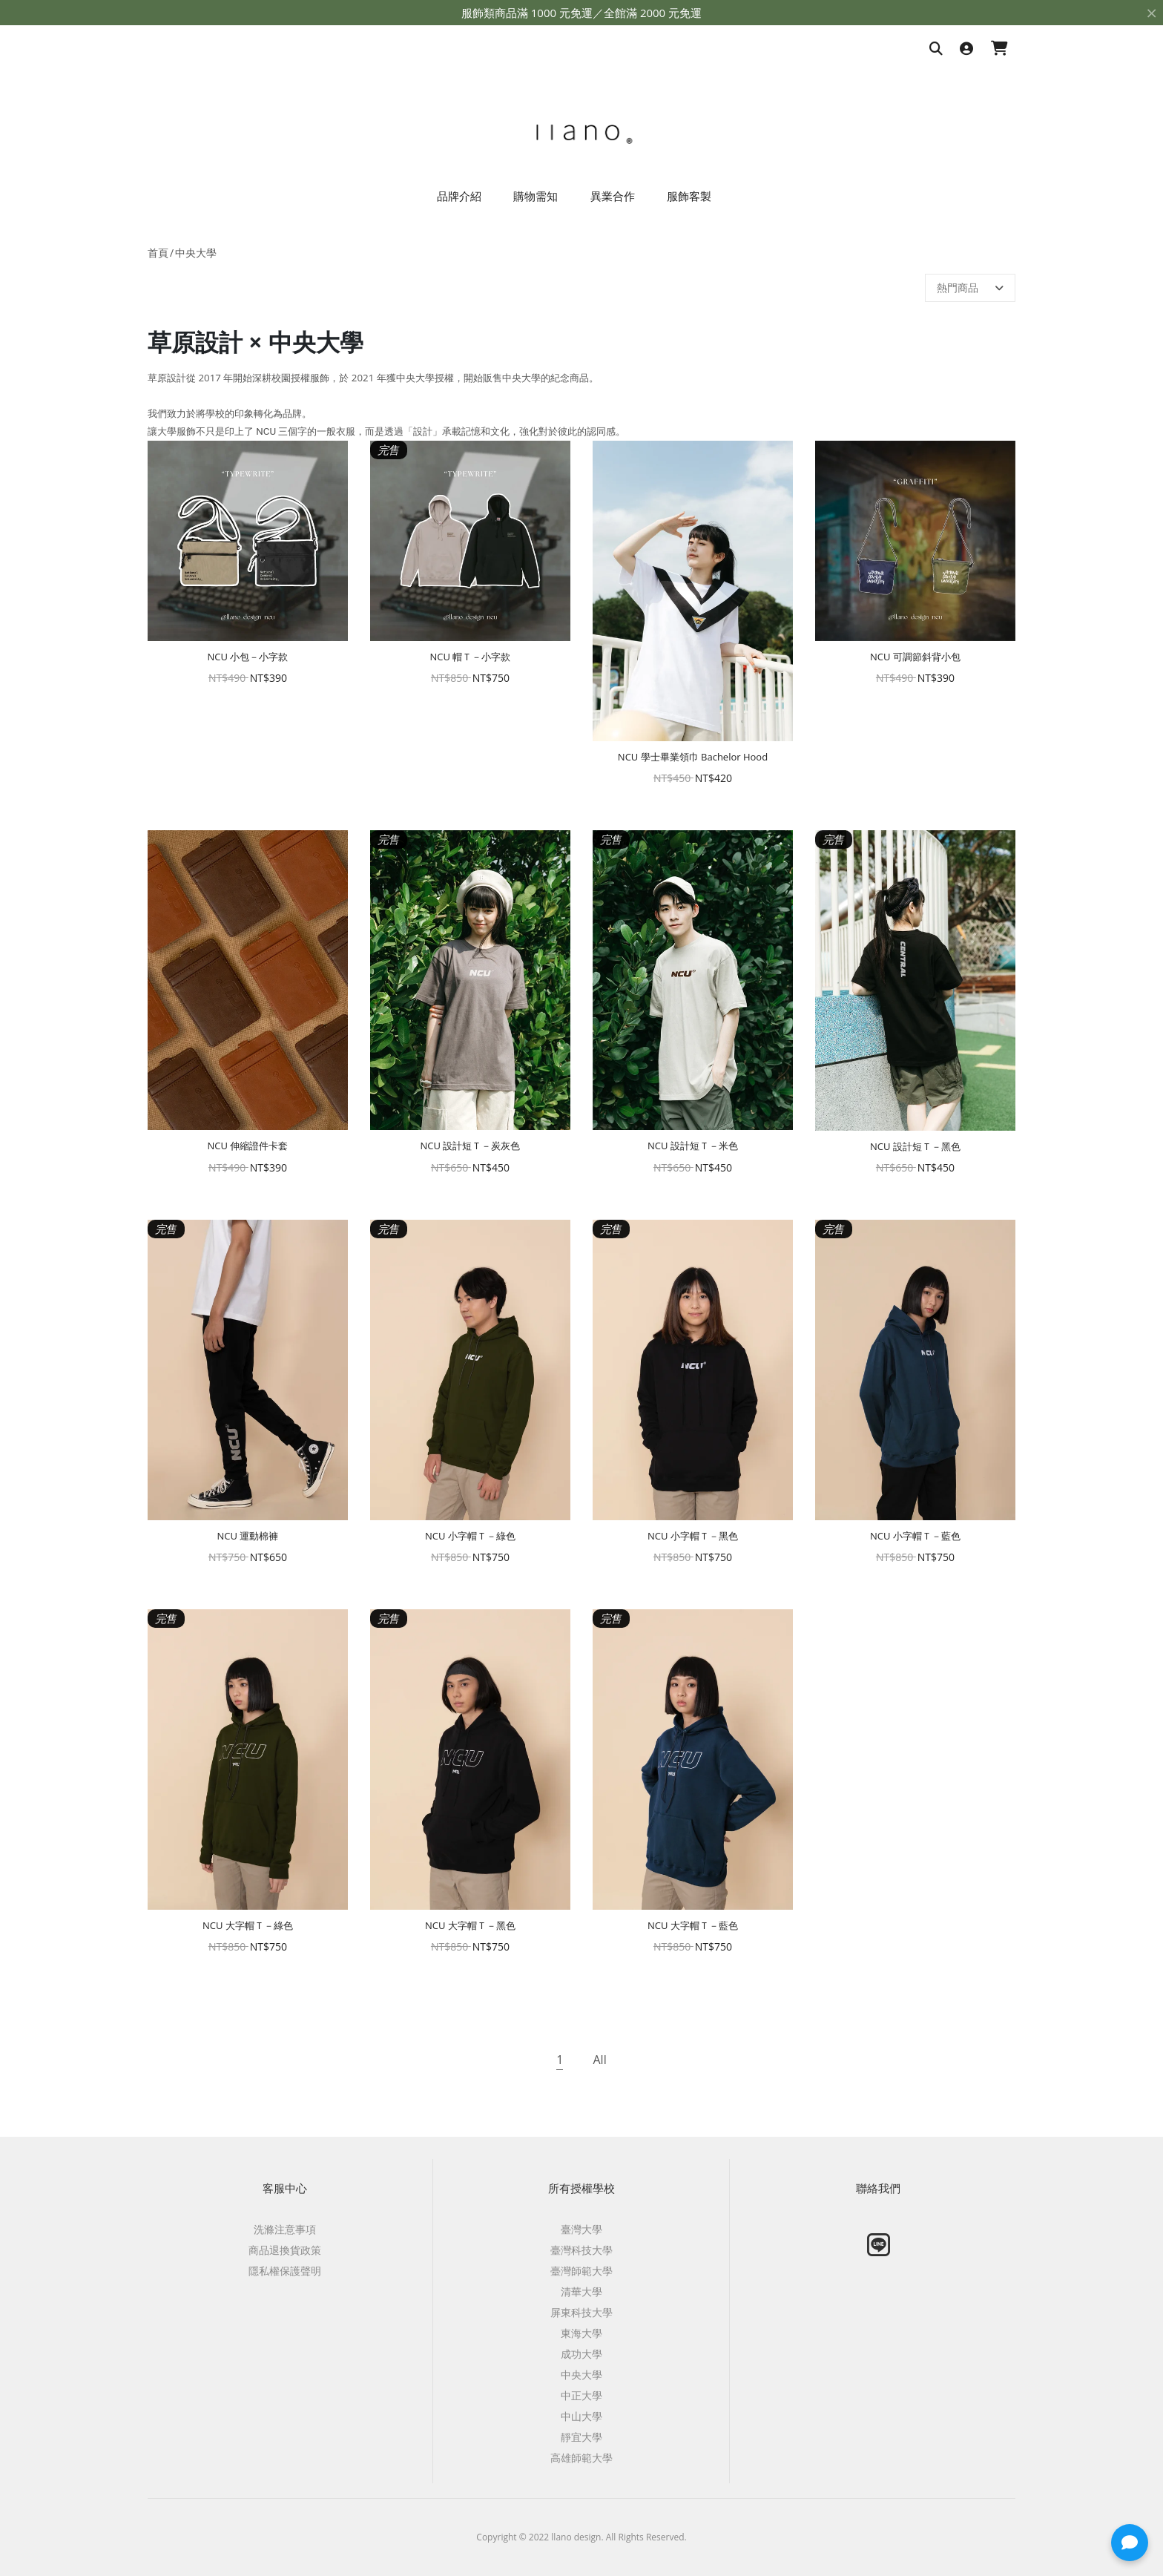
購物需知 (535, 195)
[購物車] (999, 49)
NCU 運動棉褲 (248, 1535)
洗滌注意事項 (285, 2229)
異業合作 (612, 195)
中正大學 (581, 2395)
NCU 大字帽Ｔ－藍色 (693, 1925)
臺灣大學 (581, 2229)
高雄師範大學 (581, 2458)
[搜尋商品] (936, 49)
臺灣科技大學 (581, 2250)
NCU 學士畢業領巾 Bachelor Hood (693, 756)
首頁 (158, 253)
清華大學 (581, 2291)
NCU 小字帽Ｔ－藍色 (915, 1535)
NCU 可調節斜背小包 (915, 656)
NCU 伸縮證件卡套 (248, 1145)
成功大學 (581, 2354)
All (599, 2059)
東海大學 (581, 2333)
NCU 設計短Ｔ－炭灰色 (471, 1145)
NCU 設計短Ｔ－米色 (693, 1145)
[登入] (966, 49)
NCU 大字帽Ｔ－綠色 (247, 1925)
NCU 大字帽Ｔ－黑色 (470, 1925)
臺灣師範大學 (581, 2271)
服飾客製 (689, 195)
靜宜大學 (581, 2437)
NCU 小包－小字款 (248, 656)
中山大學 (581, 2416)
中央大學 (196, 253)
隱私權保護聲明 (284, 2271)
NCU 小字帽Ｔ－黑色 (693, 1535)
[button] (1129, 2542)
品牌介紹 (459, 195)
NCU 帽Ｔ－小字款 (470, 656)
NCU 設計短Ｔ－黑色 (915, 1146)
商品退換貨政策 (284, 2250)
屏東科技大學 (581, 2312)
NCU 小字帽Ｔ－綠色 (470, 1535)
